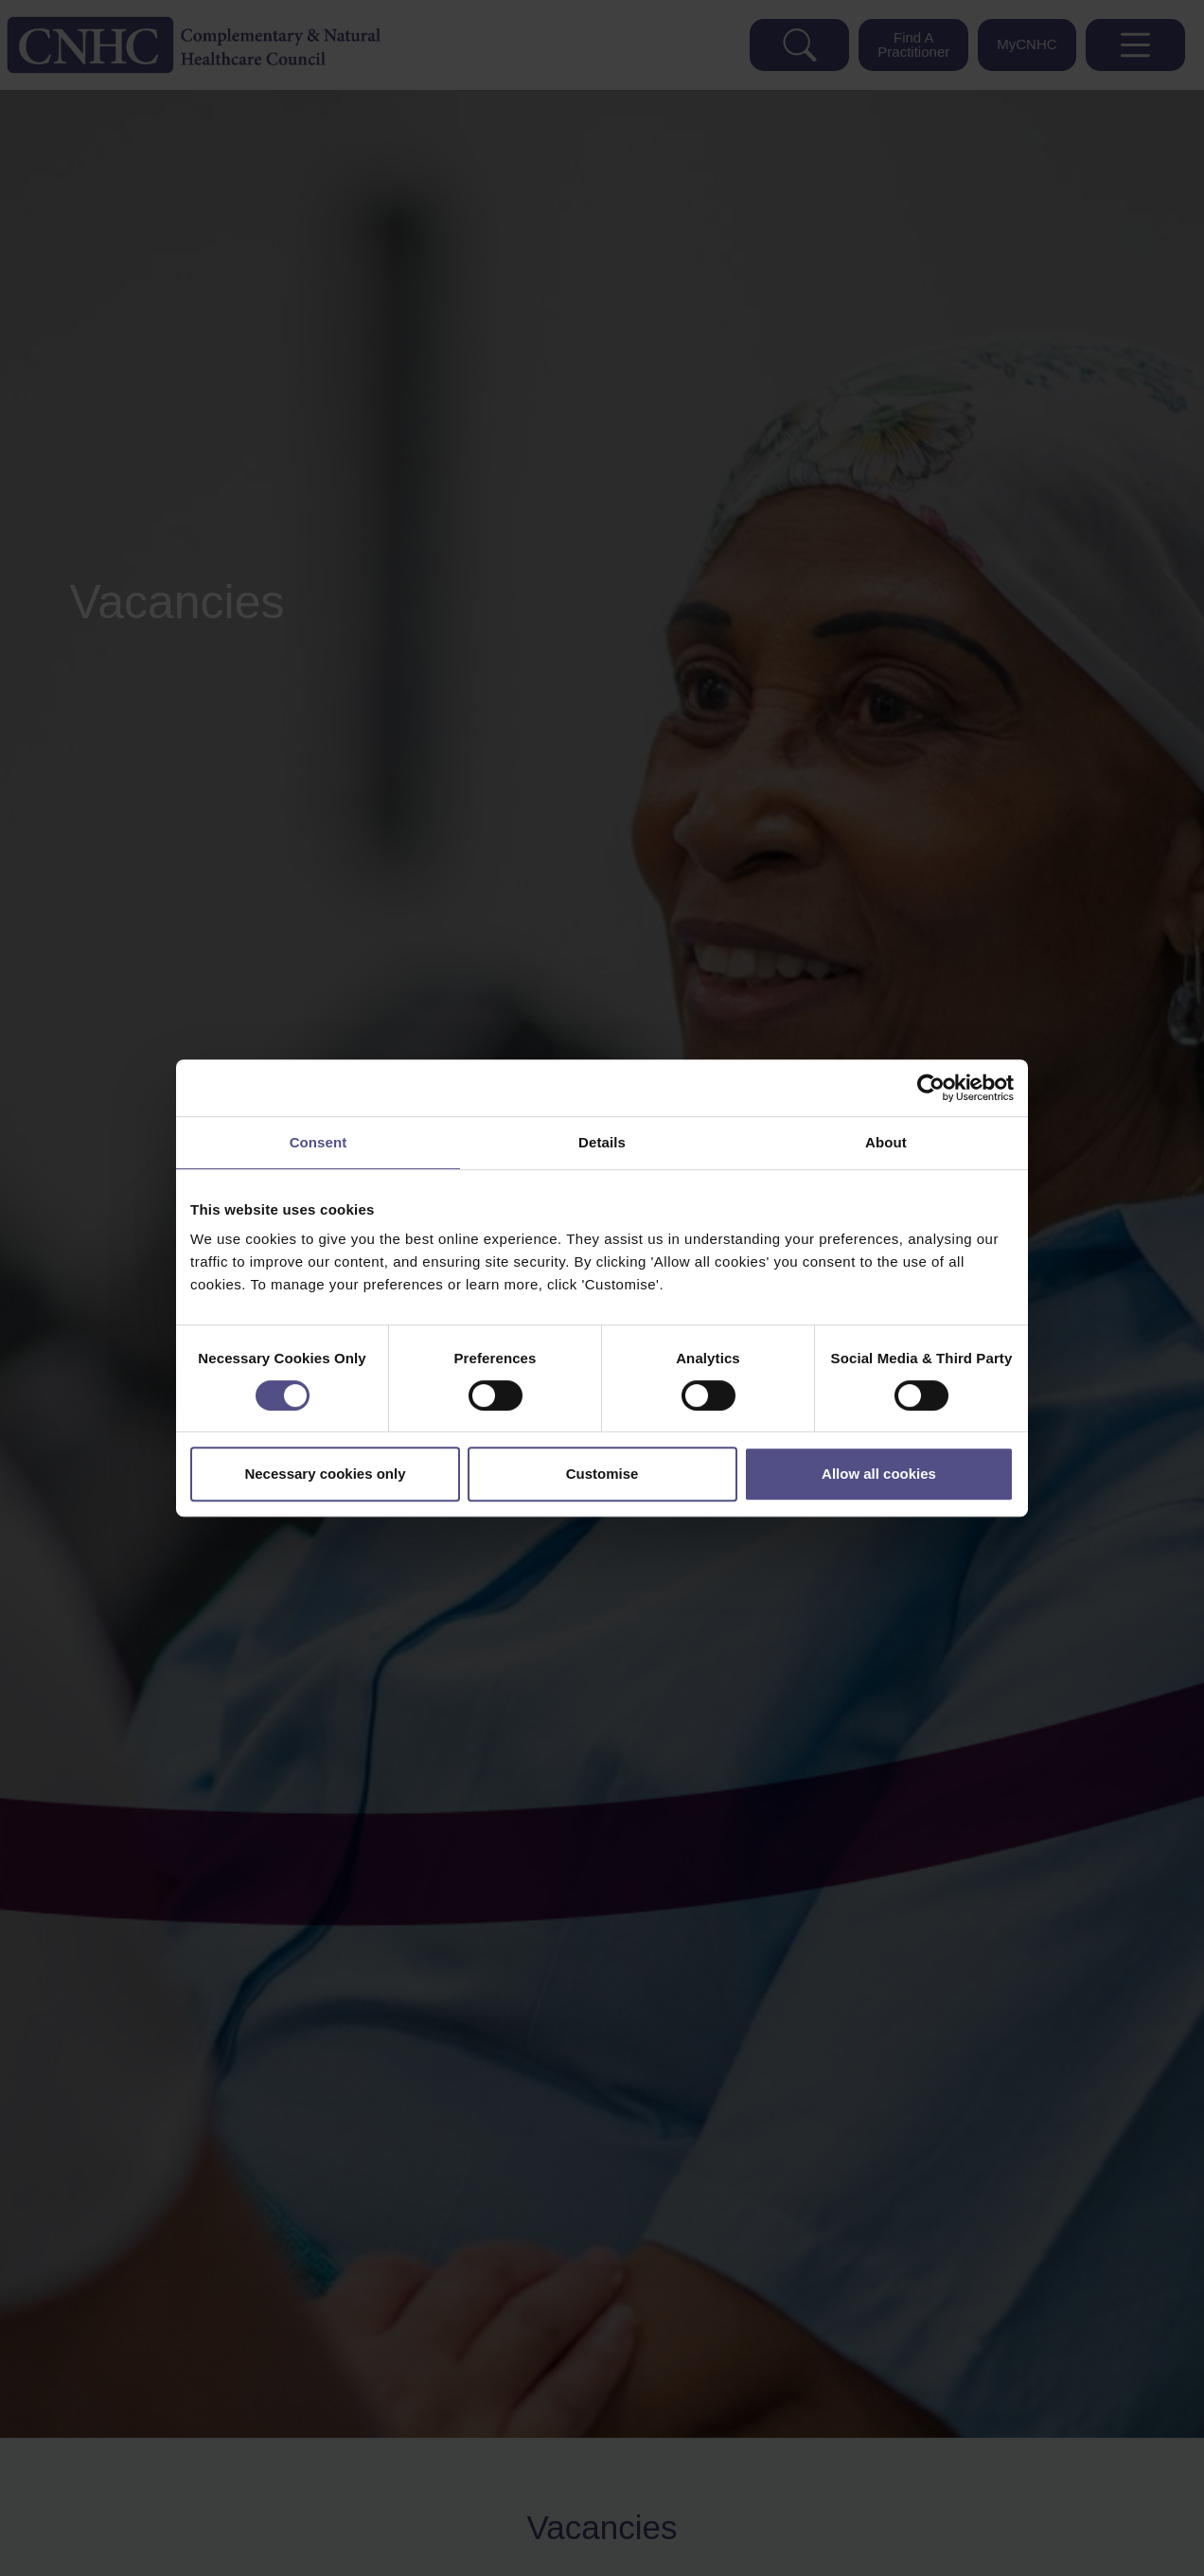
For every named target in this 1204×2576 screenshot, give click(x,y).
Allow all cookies (879, 1474)
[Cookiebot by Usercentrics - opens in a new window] (931, 1088)
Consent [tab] (318, 1142)
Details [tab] (602, 1142)
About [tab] (886, 1142)
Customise (602, 1474)
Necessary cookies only (324, 1474)
